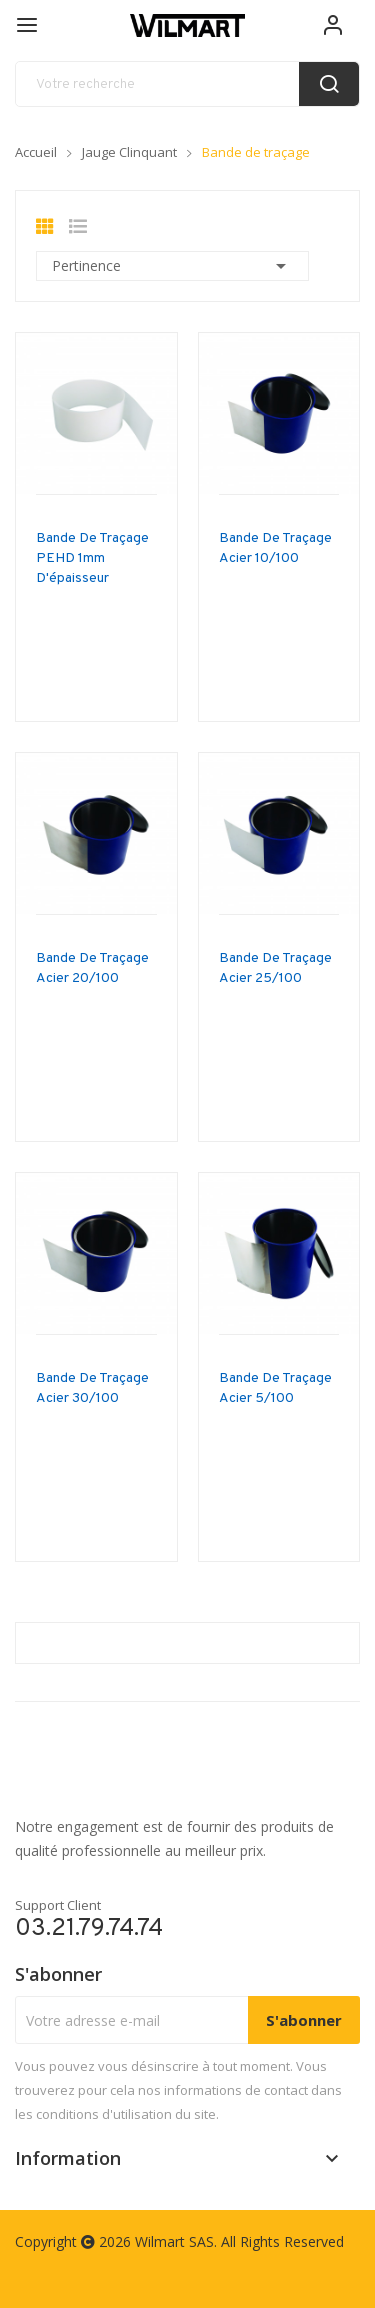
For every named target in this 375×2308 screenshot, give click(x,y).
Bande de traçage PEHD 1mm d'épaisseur (92, 558)
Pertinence (172, 266)
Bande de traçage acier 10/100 (275, 548)
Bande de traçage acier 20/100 (92, 968)
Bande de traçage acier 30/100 (92, 1388)
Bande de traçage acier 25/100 (275, 968)
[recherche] (187, 84)
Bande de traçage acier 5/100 (275, 1388)
